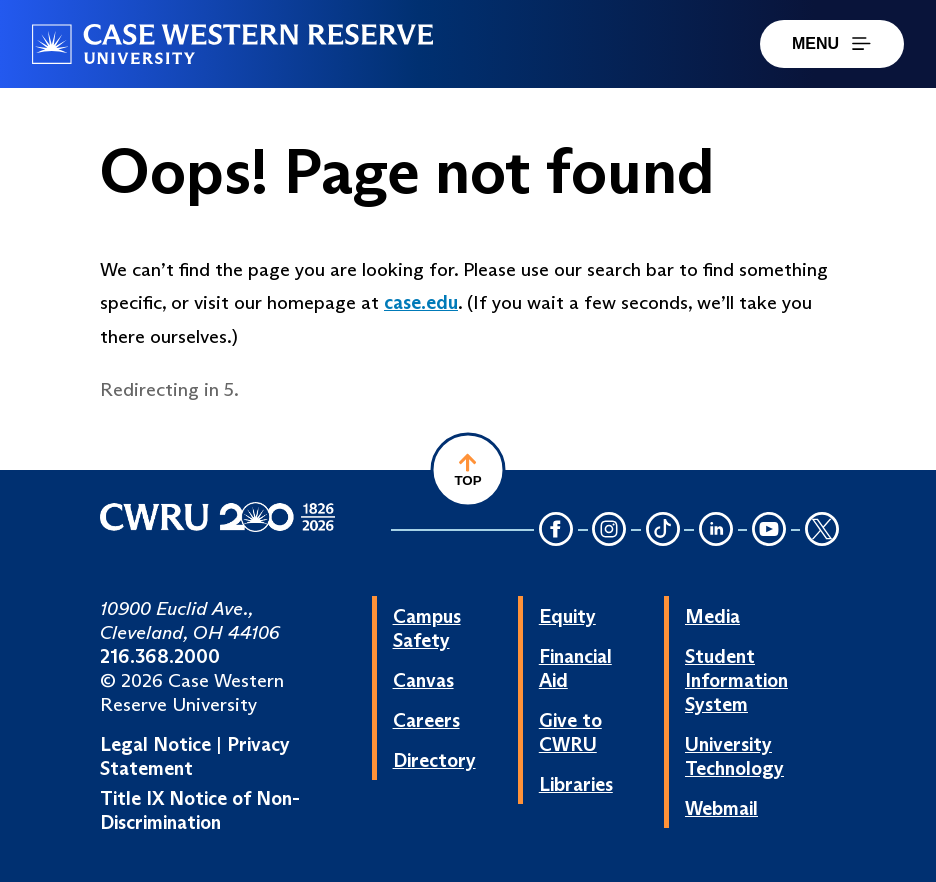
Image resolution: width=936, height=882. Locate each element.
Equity (567, 616)
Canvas (423, 680)
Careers (426, 720)
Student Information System (736, 680)
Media (712, 616)
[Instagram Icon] (610, 530)
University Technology (734, 756)
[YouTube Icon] (769, 530)
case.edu (421, 302)
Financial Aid (575, 668)
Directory (434, 760)
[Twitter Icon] (822, 530)
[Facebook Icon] (556, 530)
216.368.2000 (160, 656)
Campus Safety (427, 628)
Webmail (721, 808)
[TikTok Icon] (663, 530)
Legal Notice (155, 744)
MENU (832, 43)
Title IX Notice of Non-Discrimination (200, 810)
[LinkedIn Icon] (716, 530)
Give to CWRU (570, 732)
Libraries (576, 784)
